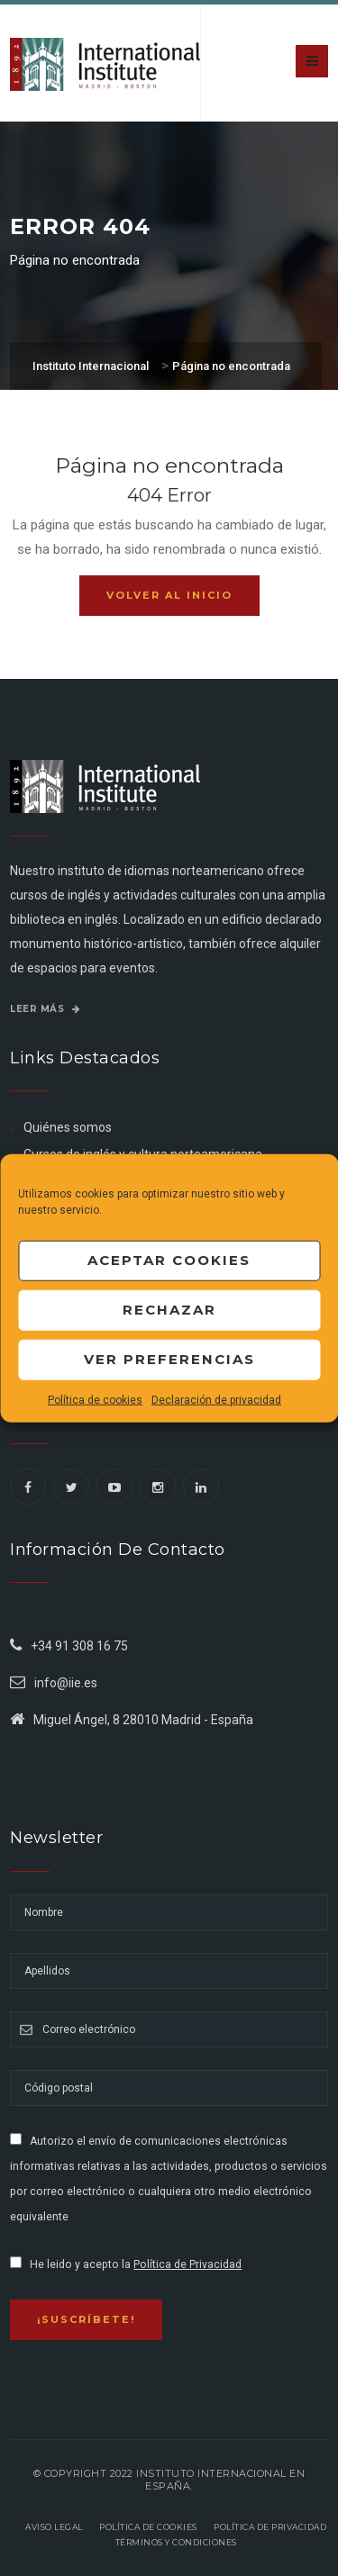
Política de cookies (95, 1399)
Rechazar (169, 1309)
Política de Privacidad (187, 2264)
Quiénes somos (67, 1127)
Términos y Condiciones (176, 2542)
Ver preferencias (169, 1359)
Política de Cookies (148, 2527)
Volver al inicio (169, 595)
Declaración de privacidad (216, 1399)
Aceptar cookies (169, 1260)
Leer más (45, 1009)
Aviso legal (54, 2527)
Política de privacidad (270, 2527)
